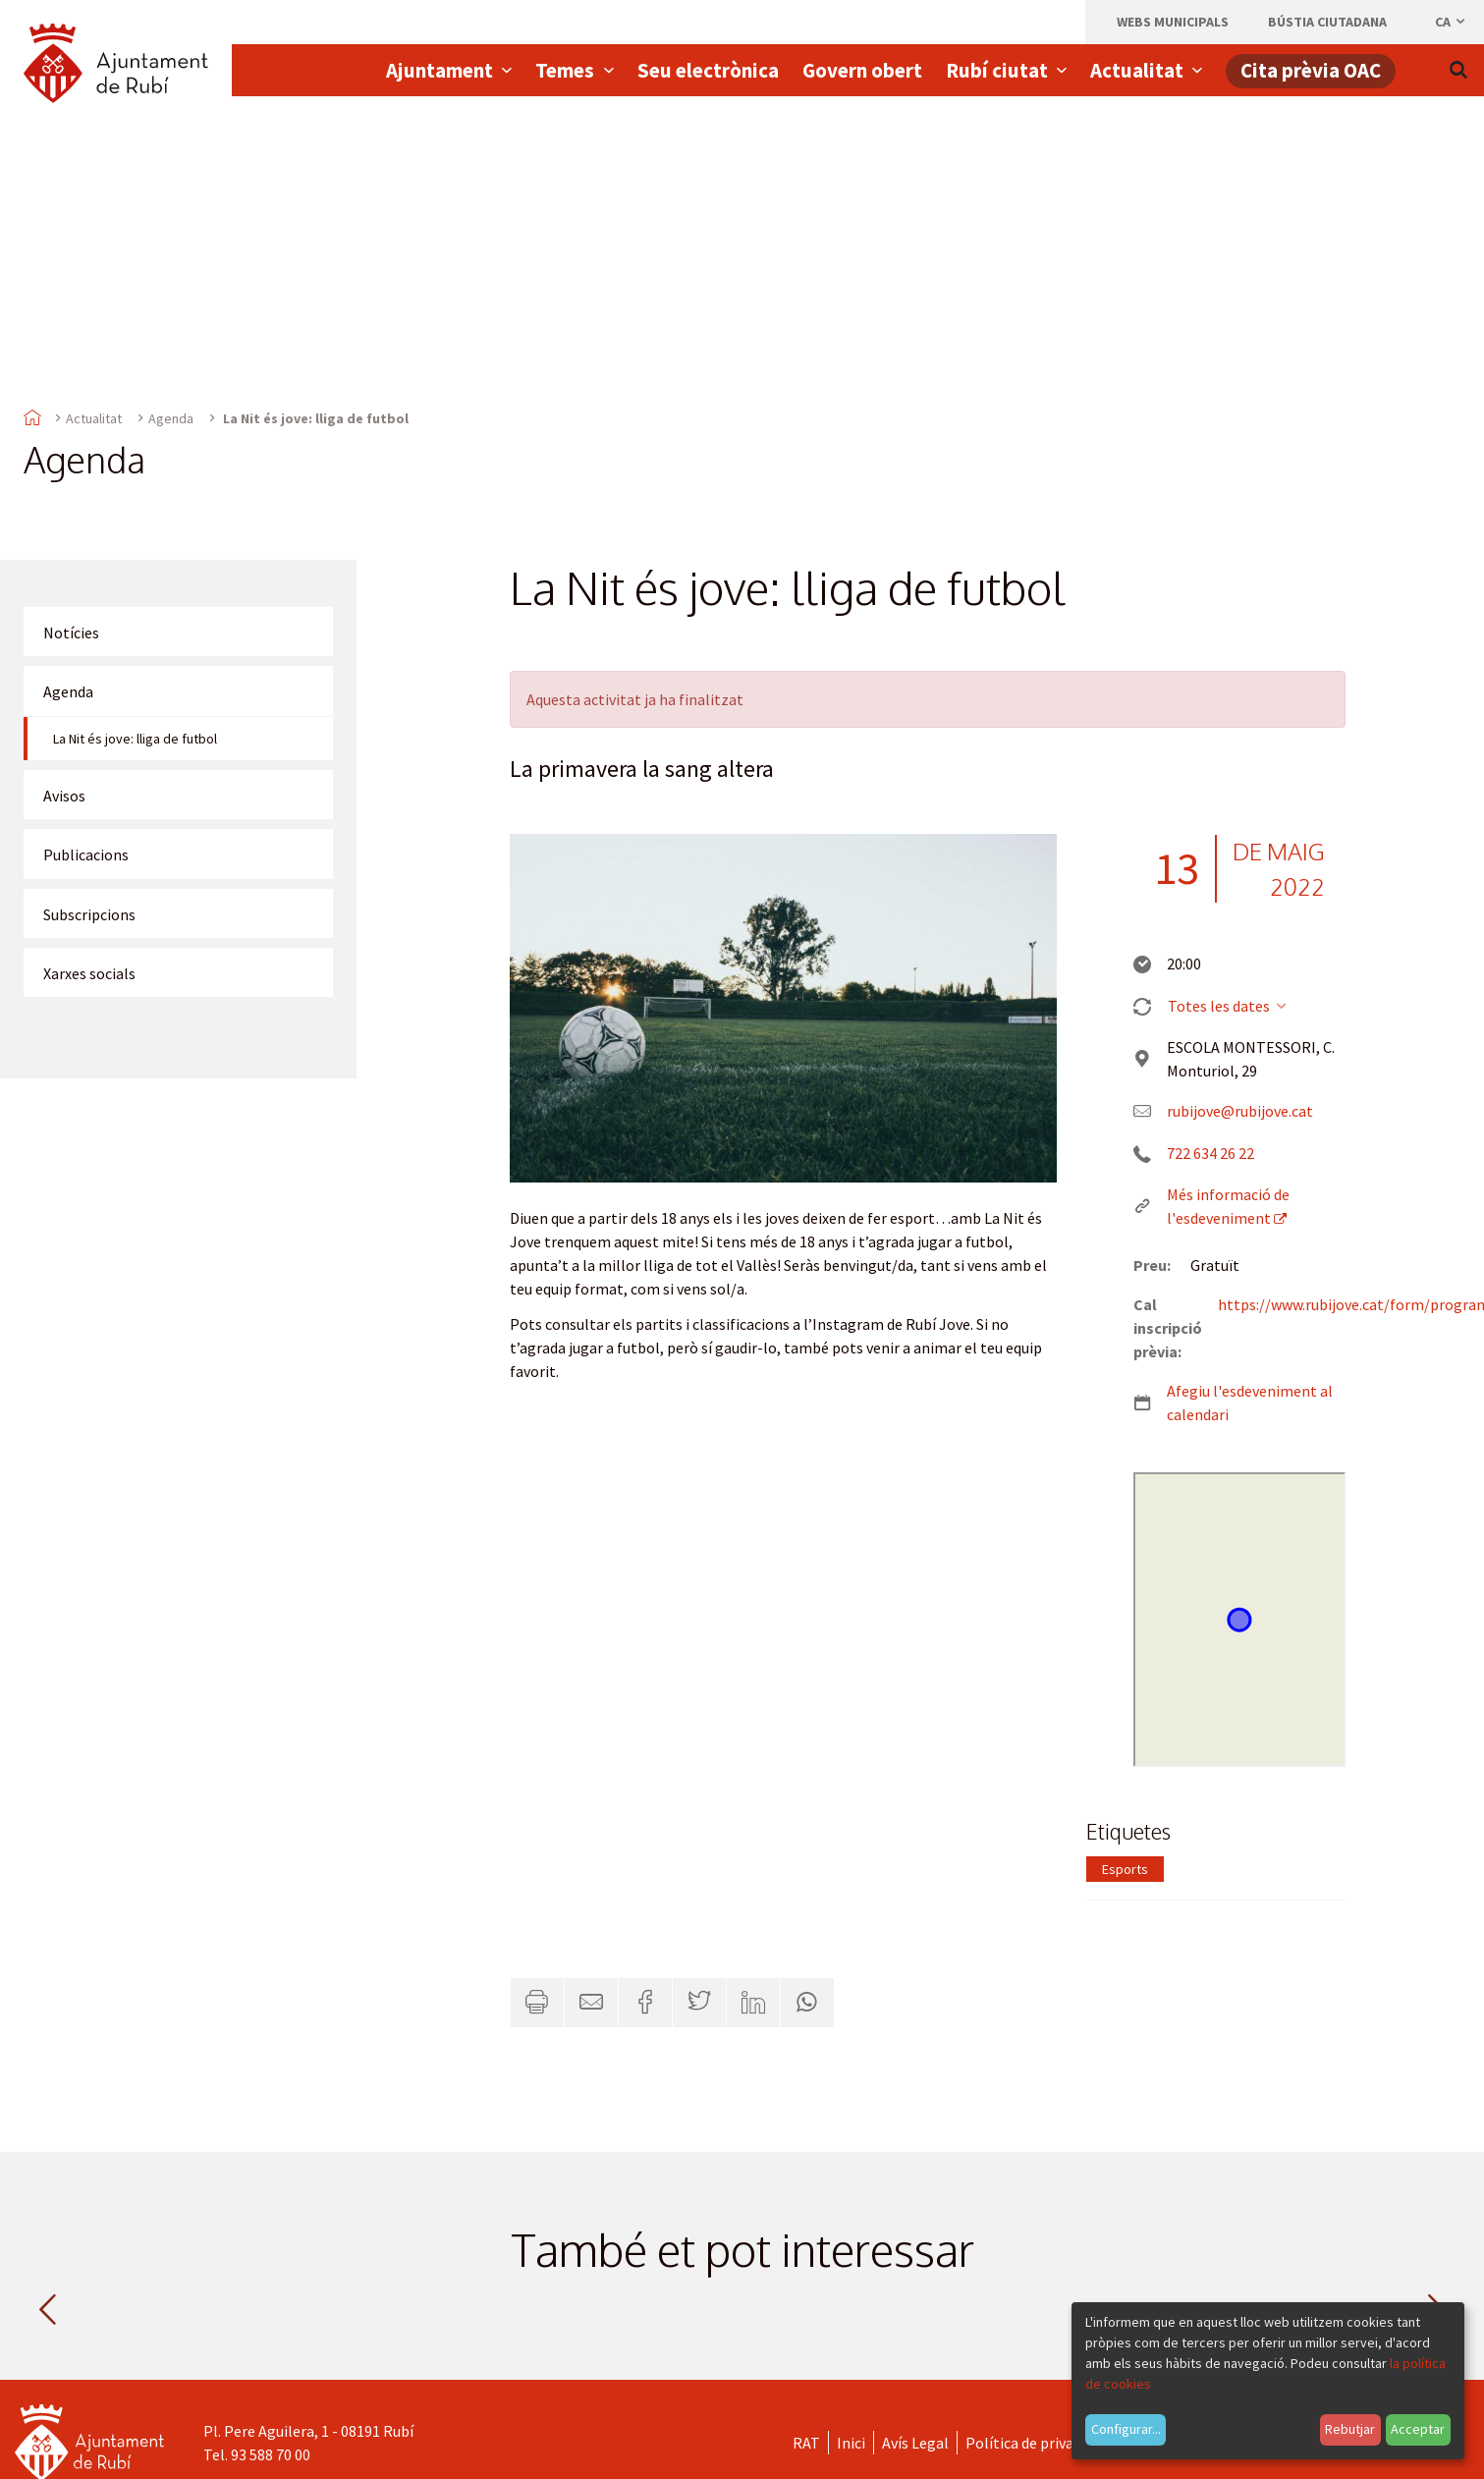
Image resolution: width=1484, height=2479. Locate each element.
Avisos (64, 795)
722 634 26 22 (1210, 1153)
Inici (851, 2442)
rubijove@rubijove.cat (1240, 1111)
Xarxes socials (89, 973)
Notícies (71, 632)
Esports (1125, 1869)
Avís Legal (915, 2442)
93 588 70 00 (270, 2454)
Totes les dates (1228, 1006)
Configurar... (1126, 2429)
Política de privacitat (1035, 2442)
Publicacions (86, 854)
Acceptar (1418, 2429)
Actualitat (94, 418)
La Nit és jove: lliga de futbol (135, 738)
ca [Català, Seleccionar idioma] (1451, 21)
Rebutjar (1350, 2429)
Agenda (170, 418)
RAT (806, 2442)
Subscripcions (89, 914)
